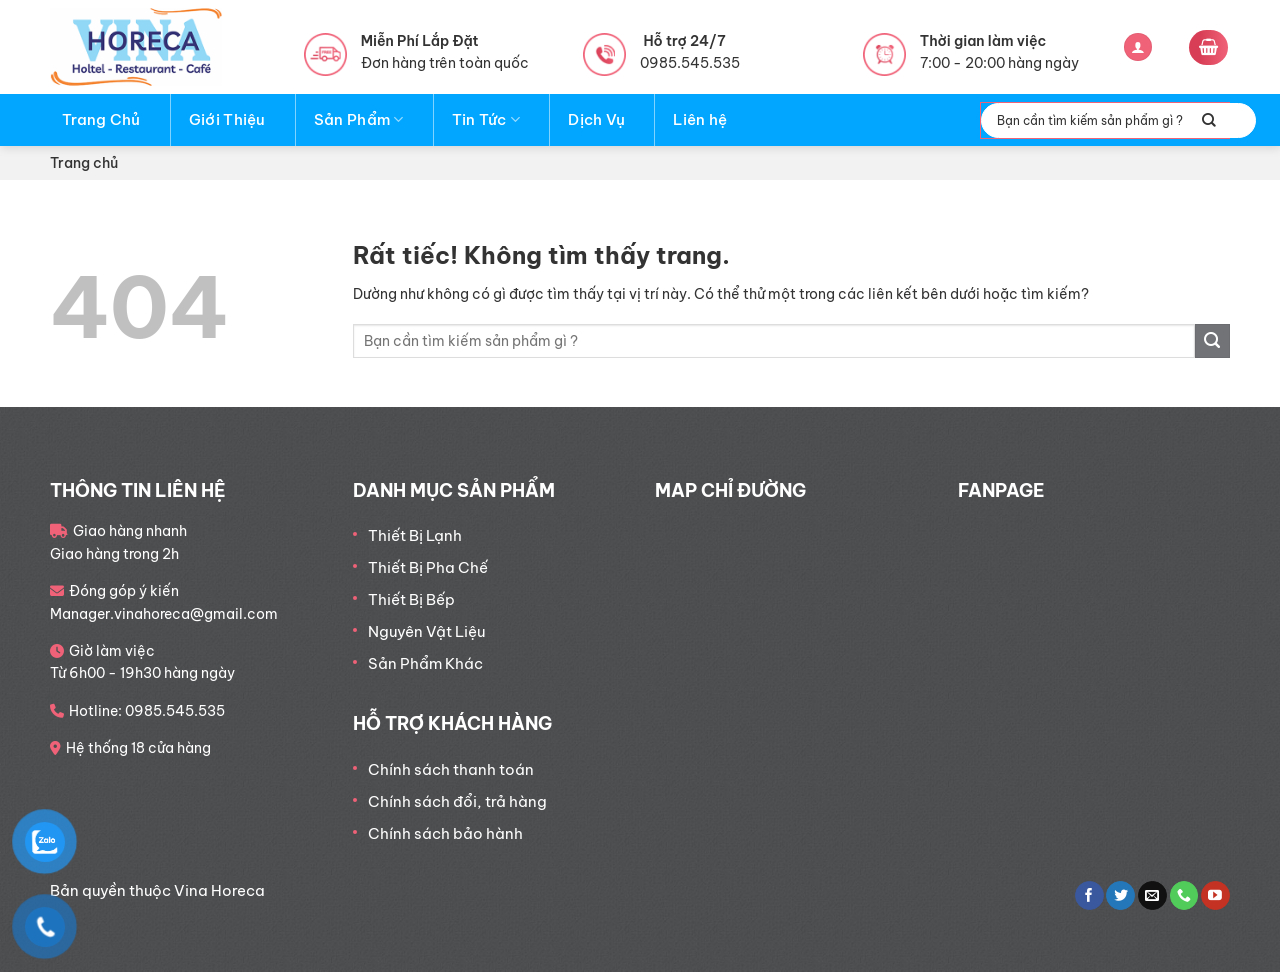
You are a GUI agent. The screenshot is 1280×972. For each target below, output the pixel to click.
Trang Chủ (101, 119)
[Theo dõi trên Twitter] (1120, 896)
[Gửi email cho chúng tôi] (1152, 896)
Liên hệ (700, 119)
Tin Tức (486, 120)
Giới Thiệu (227, 119)
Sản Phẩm (359, 120)
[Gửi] (1209, 120)
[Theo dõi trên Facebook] (1089, 896)
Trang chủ (84, 163)
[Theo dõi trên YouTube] (1215, 896)
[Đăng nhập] (1138, 47)
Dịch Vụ (596, 119)
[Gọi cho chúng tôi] (1184, 896)
